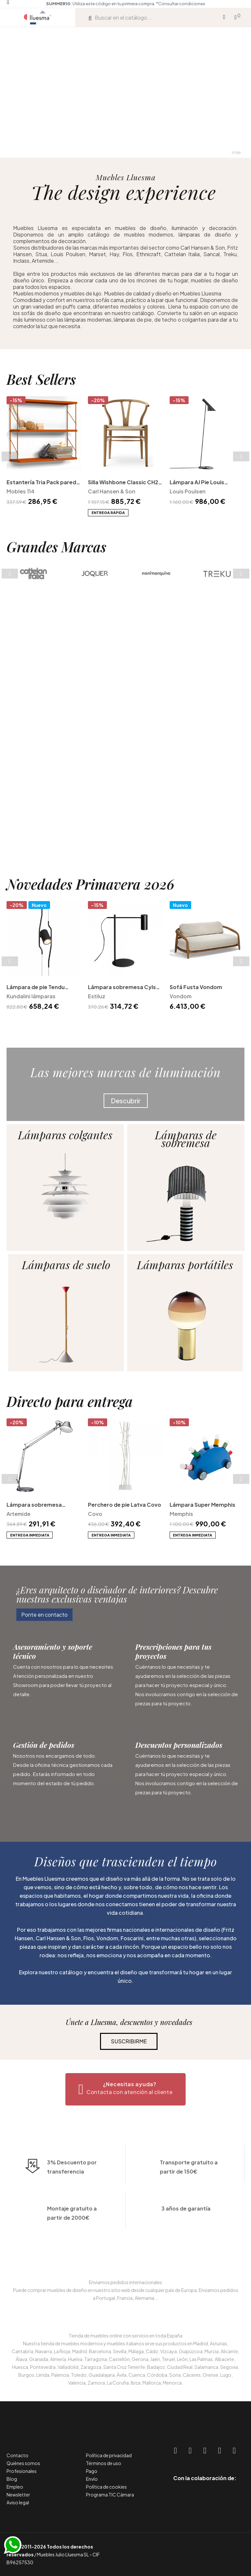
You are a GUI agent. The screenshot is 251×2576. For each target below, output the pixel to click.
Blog (12, 2479)
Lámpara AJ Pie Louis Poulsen (197, 594)
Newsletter (18, 2494)
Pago (91, 2471)
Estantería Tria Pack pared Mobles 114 (41, 594)
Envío (92, 2479)
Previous (10, 568)
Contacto (17, 2455)
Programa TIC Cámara (110, 2494)
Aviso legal (18, 2502)
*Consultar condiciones (180, 3)
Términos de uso (103, 2463)
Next (241, 568)
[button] (44, 1614)
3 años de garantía (185, 2250)
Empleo (15, 2487)
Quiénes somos (23, 2463)
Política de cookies (106, 2487)
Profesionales (22, 2471)
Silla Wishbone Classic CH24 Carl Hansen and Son (125, 594)
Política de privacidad (109, 2455)
